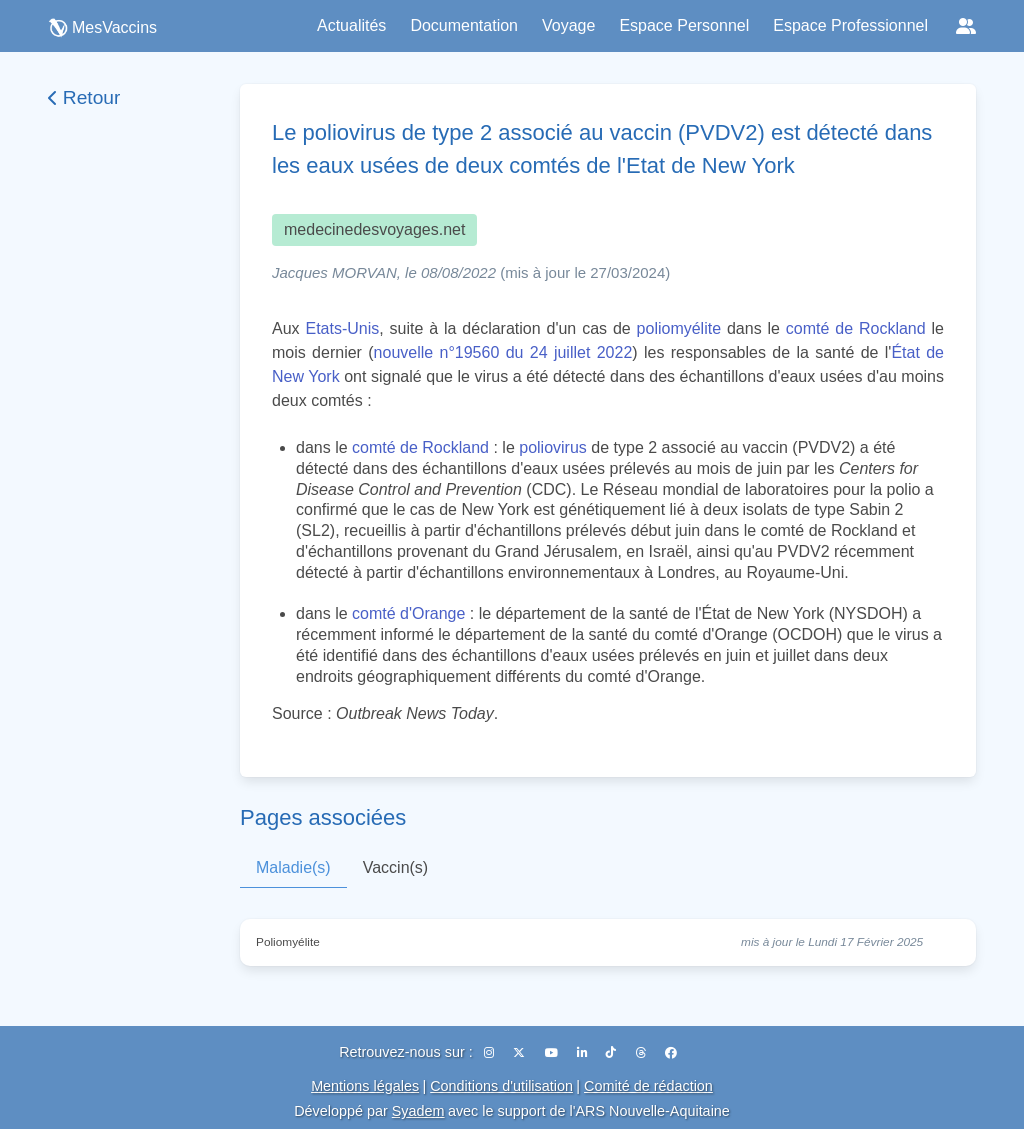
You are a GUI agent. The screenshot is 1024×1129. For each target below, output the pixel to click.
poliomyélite (679, 328)
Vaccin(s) (396, 867)
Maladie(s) (293, 867)
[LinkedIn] (583, 1053)
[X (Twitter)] (520, 1053)
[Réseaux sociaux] (966, 26)
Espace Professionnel (850, 25)
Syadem (418, 1111)
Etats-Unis (342, 328)
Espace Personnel (684, 25)
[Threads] (642, 1053)
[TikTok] (612, 1053)
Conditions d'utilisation (501, 1086)
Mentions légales (365, 1086)
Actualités (351, 25)
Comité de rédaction (648, 1086)
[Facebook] (671, 1053)
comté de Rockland (856, 328)
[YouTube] (553, 1053)
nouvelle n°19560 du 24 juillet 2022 (503, 352)
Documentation (464, 25)
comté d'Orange (408, 613)
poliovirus (553, 447)
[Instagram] (490, 1053)
